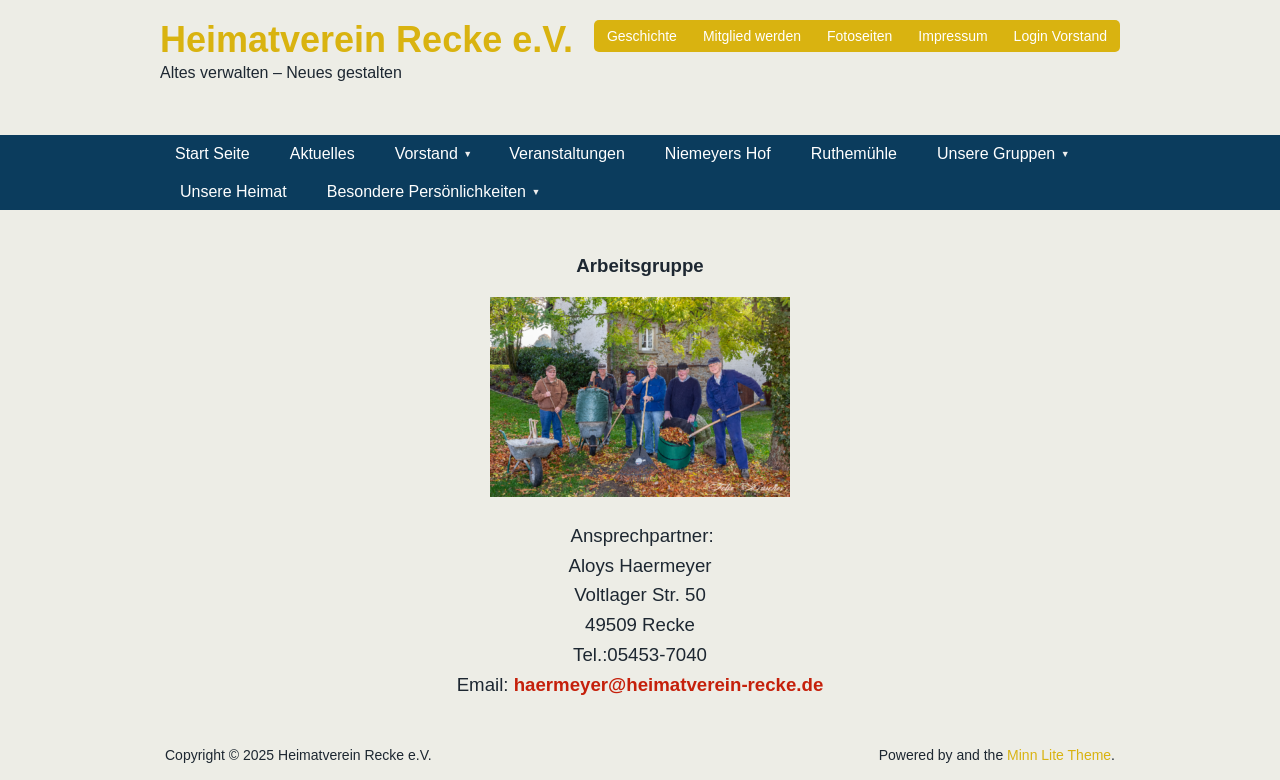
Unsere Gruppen (996, 153)
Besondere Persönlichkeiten (426, 191)
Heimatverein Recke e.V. (366, 39)
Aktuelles (322, 153)
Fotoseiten (859, 36)
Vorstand (426, 153)
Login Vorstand (1060, 36)
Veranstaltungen (567, 153)
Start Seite (212, 153)
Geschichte (642, 36)
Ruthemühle (854, 153)
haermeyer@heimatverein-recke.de (669, 684)
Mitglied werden (752, 36)
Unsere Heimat (233, 191)
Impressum (952, 36)
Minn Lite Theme (1059, 755)
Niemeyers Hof (718, 153)
